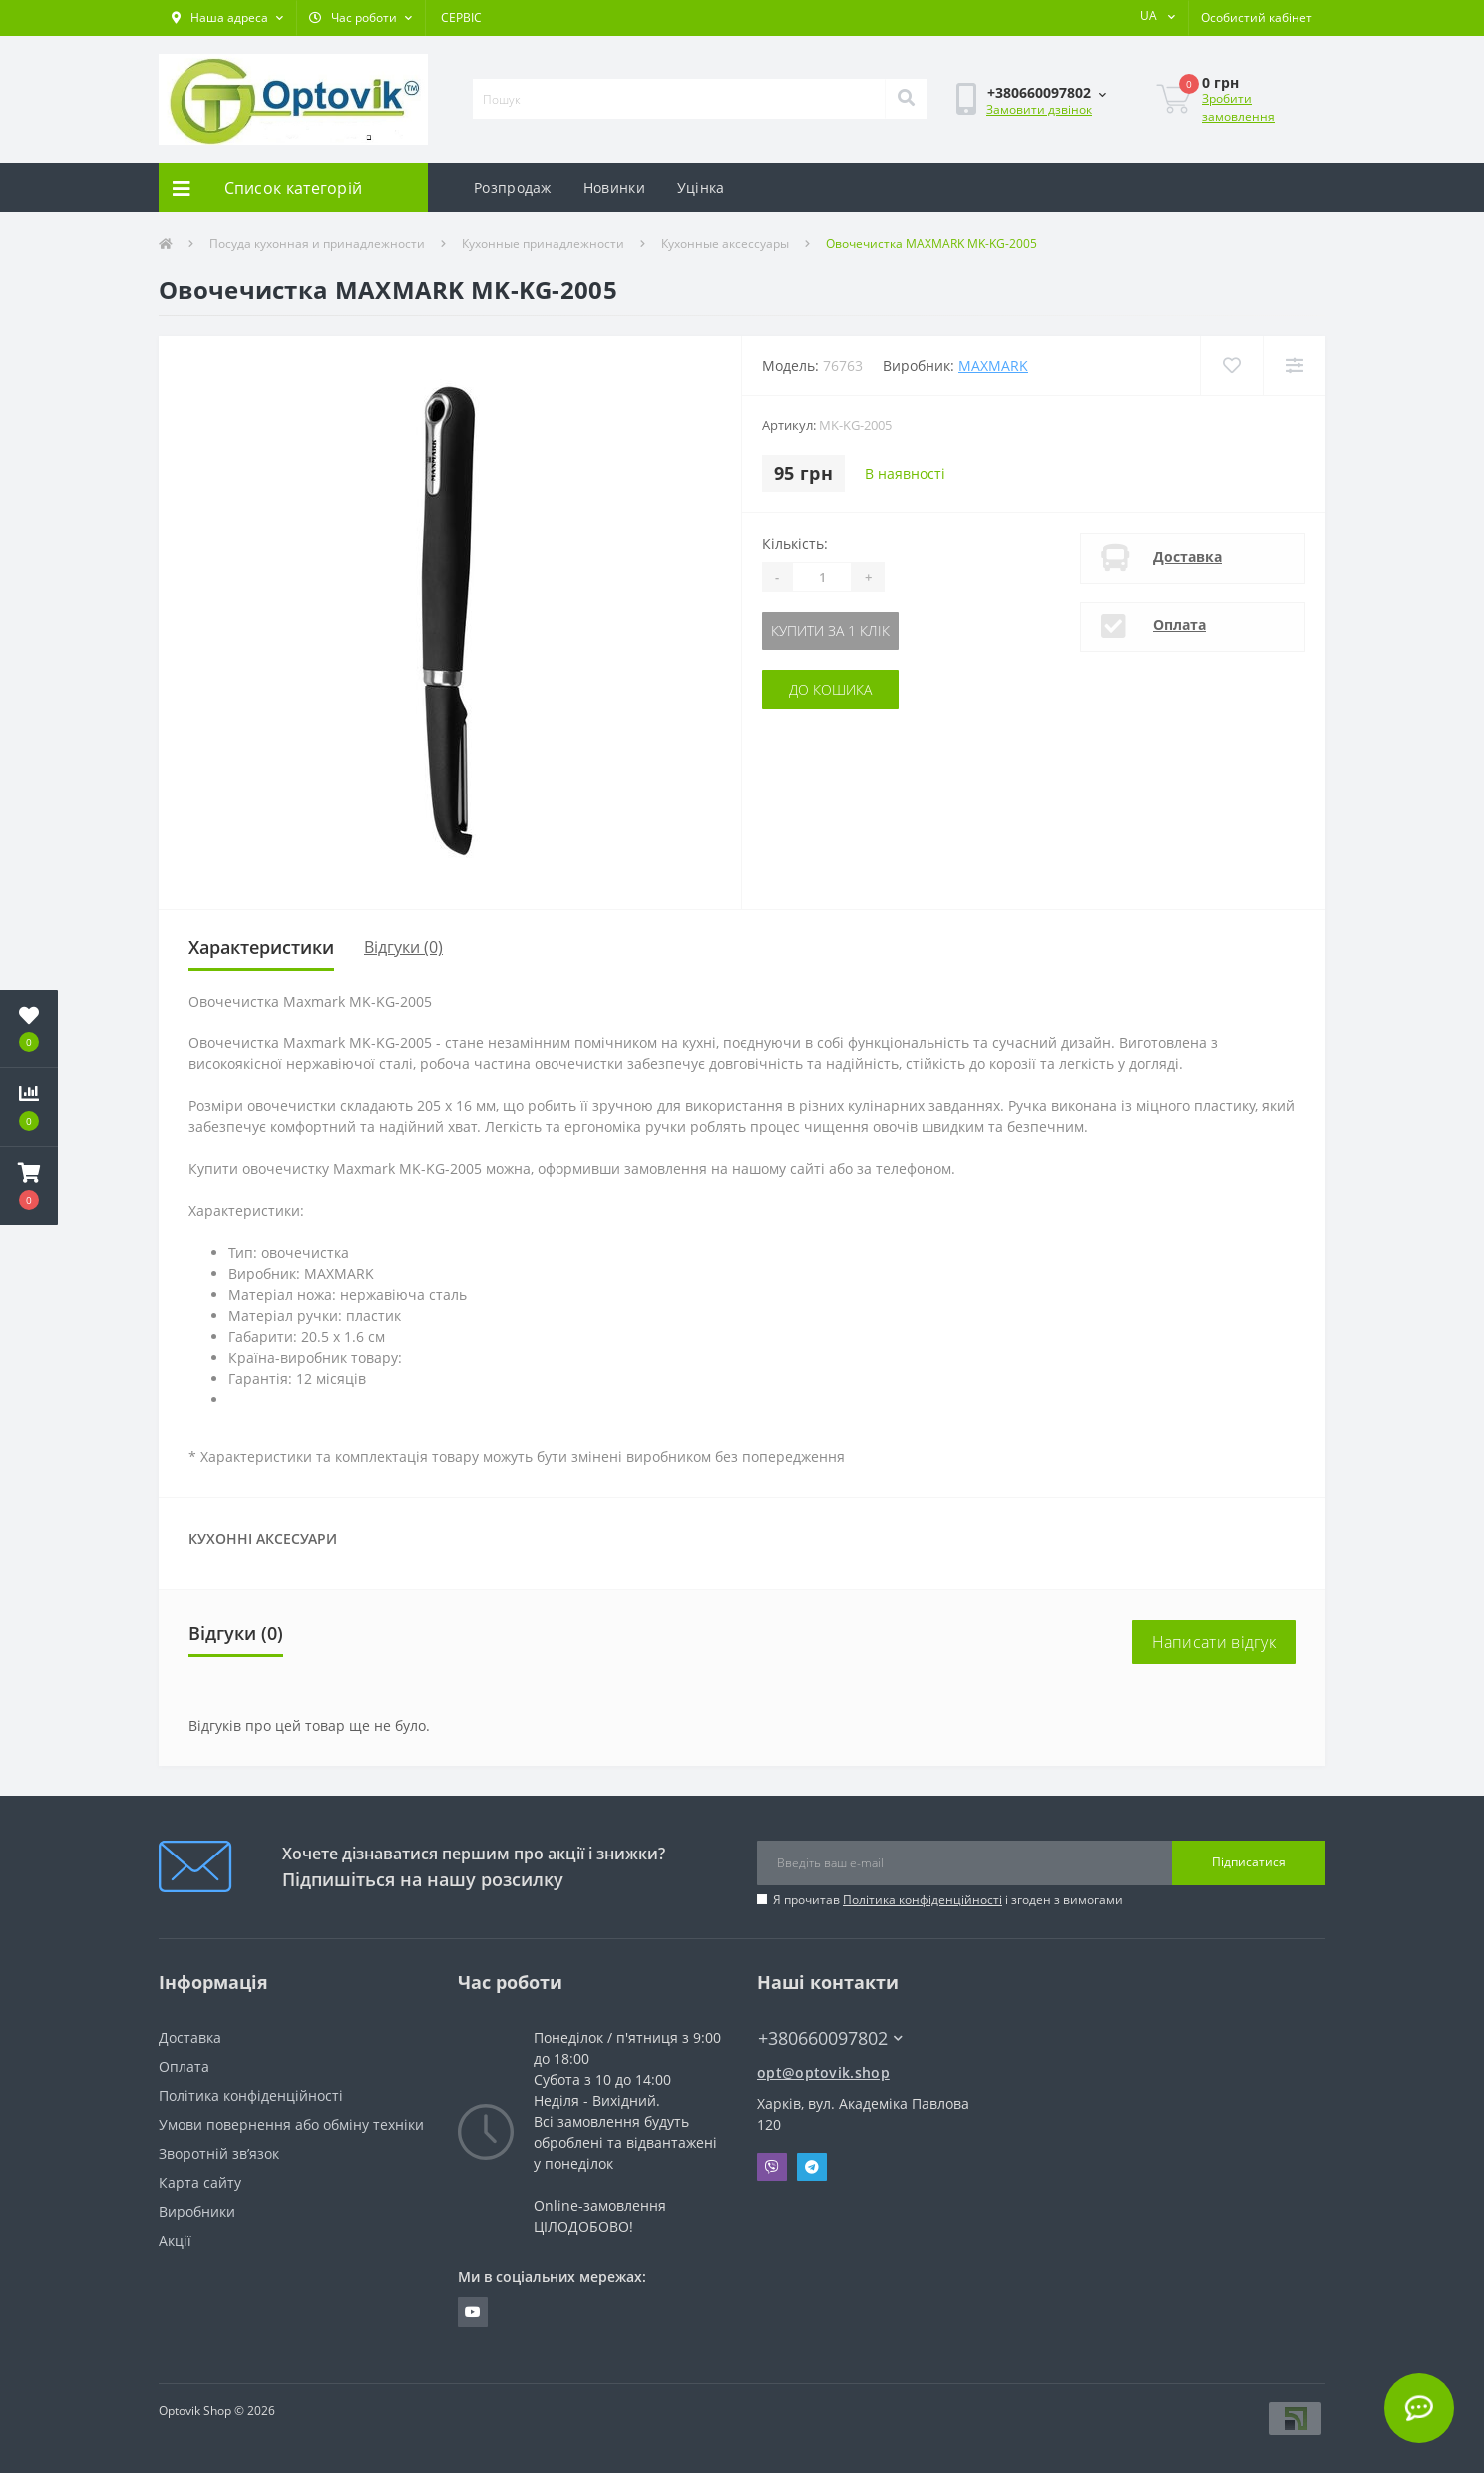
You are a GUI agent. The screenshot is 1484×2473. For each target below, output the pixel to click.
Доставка (1187, 556)
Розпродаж (513, 187)
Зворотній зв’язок (219, 2153)
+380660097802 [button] (830, 2038)
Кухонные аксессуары (725, 243)
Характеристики (261, 947)
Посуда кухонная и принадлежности (317, 243)
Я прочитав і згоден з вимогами (948, 1899)
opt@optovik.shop (823, 2072)
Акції (175, 2240)
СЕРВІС (461, 17)
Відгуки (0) (403, 947)
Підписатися (1249, 1862)
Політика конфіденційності (922, 1899)
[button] (227, 18)
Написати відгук (1214, 1642)
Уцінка (701, 187)
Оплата (1179, 625)
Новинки (614, 187)
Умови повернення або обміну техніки (291, 2124)
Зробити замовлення (1238, 107)
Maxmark (993, 365)
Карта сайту (200, 2182)
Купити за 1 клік (830, 630)
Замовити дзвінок (1039, 109)
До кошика (830, 689)
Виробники (197, 2211)
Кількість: (795, 543)
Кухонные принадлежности (543, 243)
